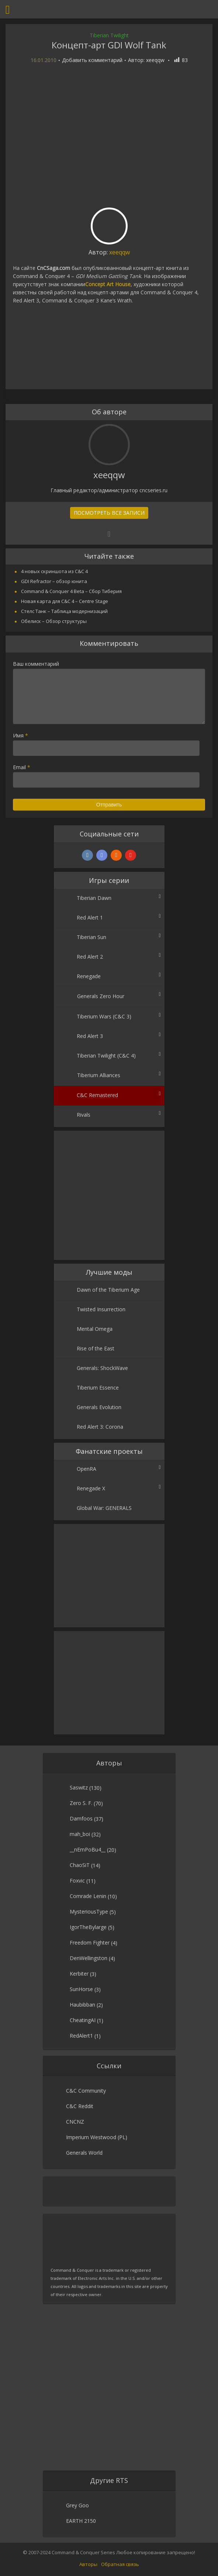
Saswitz (79, 1787)
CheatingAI (83, 2020)
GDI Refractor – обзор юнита (54, 581)
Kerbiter (79, 1973)
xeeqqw (155, 60)
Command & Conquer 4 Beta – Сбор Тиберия (71, 591)
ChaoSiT (80, 1864)
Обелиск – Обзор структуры (54, 621)
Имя (20, 735)
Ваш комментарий (36, 663)
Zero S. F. (81, 1802)
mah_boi (80, 1833)
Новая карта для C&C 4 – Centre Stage (64, 601)
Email (21, 767)
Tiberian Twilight (109, 35)
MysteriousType (89, 1911)
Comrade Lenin (88, 1896)
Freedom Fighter (90, 1942)
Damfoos (81, 1818)
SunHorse (81, 1989)
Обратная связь (120, 2564)
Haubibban (82, 2004)
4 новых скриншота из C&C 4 (54, 571)
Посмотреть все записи (109, 512)
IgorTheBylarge (88, 1927)
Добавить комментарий (92, 60)
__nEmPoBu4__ (87, 1849)
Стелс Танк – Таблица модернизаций (64, 611)
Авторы (88, 2564)
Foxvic (77, 1880)
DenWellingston (88, 1958)
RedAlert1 (81, 2035)
